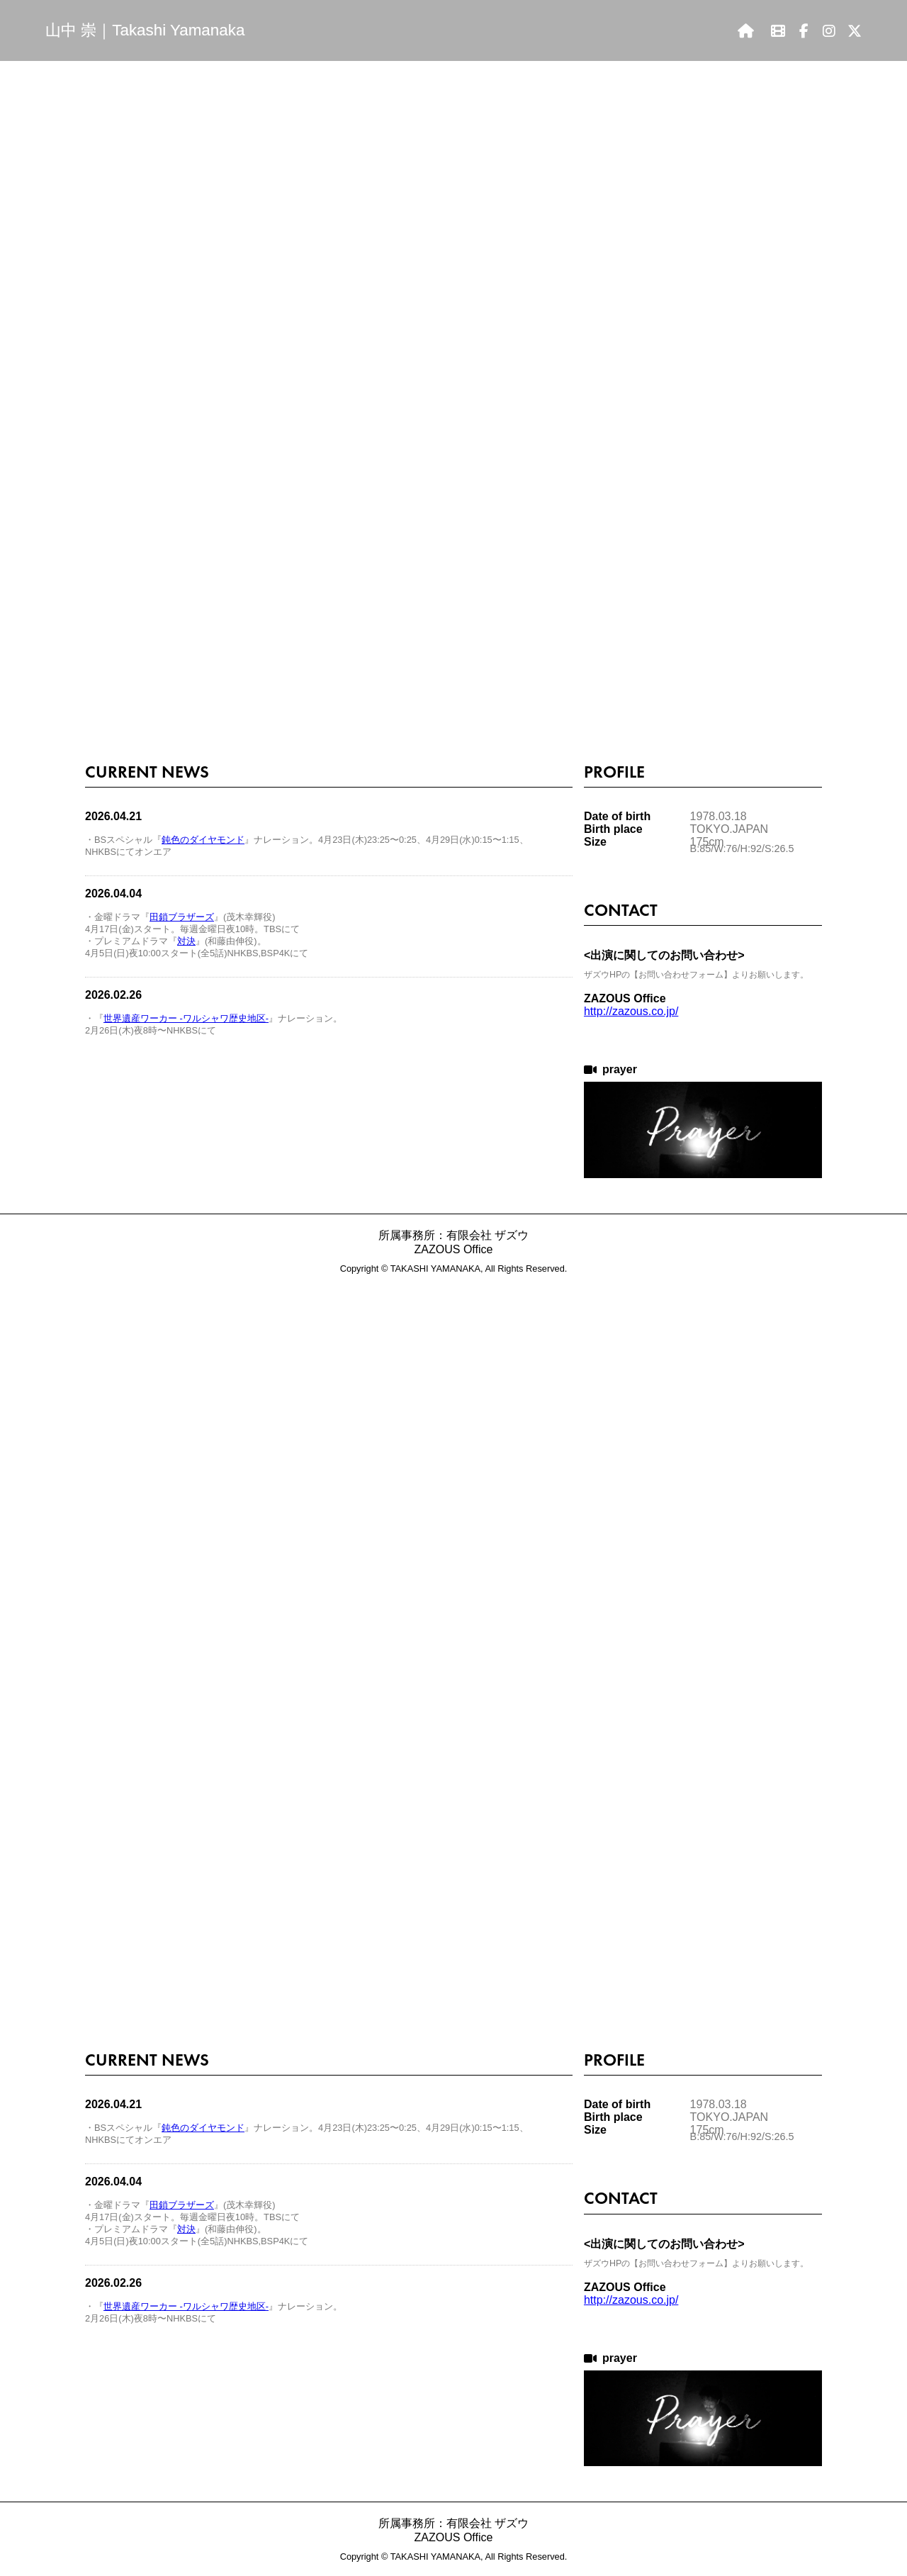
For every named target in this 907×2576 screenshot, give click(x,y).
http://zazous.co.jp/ (631, 1011)
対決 (186, 941)
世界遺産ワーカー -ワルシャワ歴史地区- (186, 1018)
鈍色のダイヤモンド (203, 839)
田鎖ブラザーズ (182, 917)
